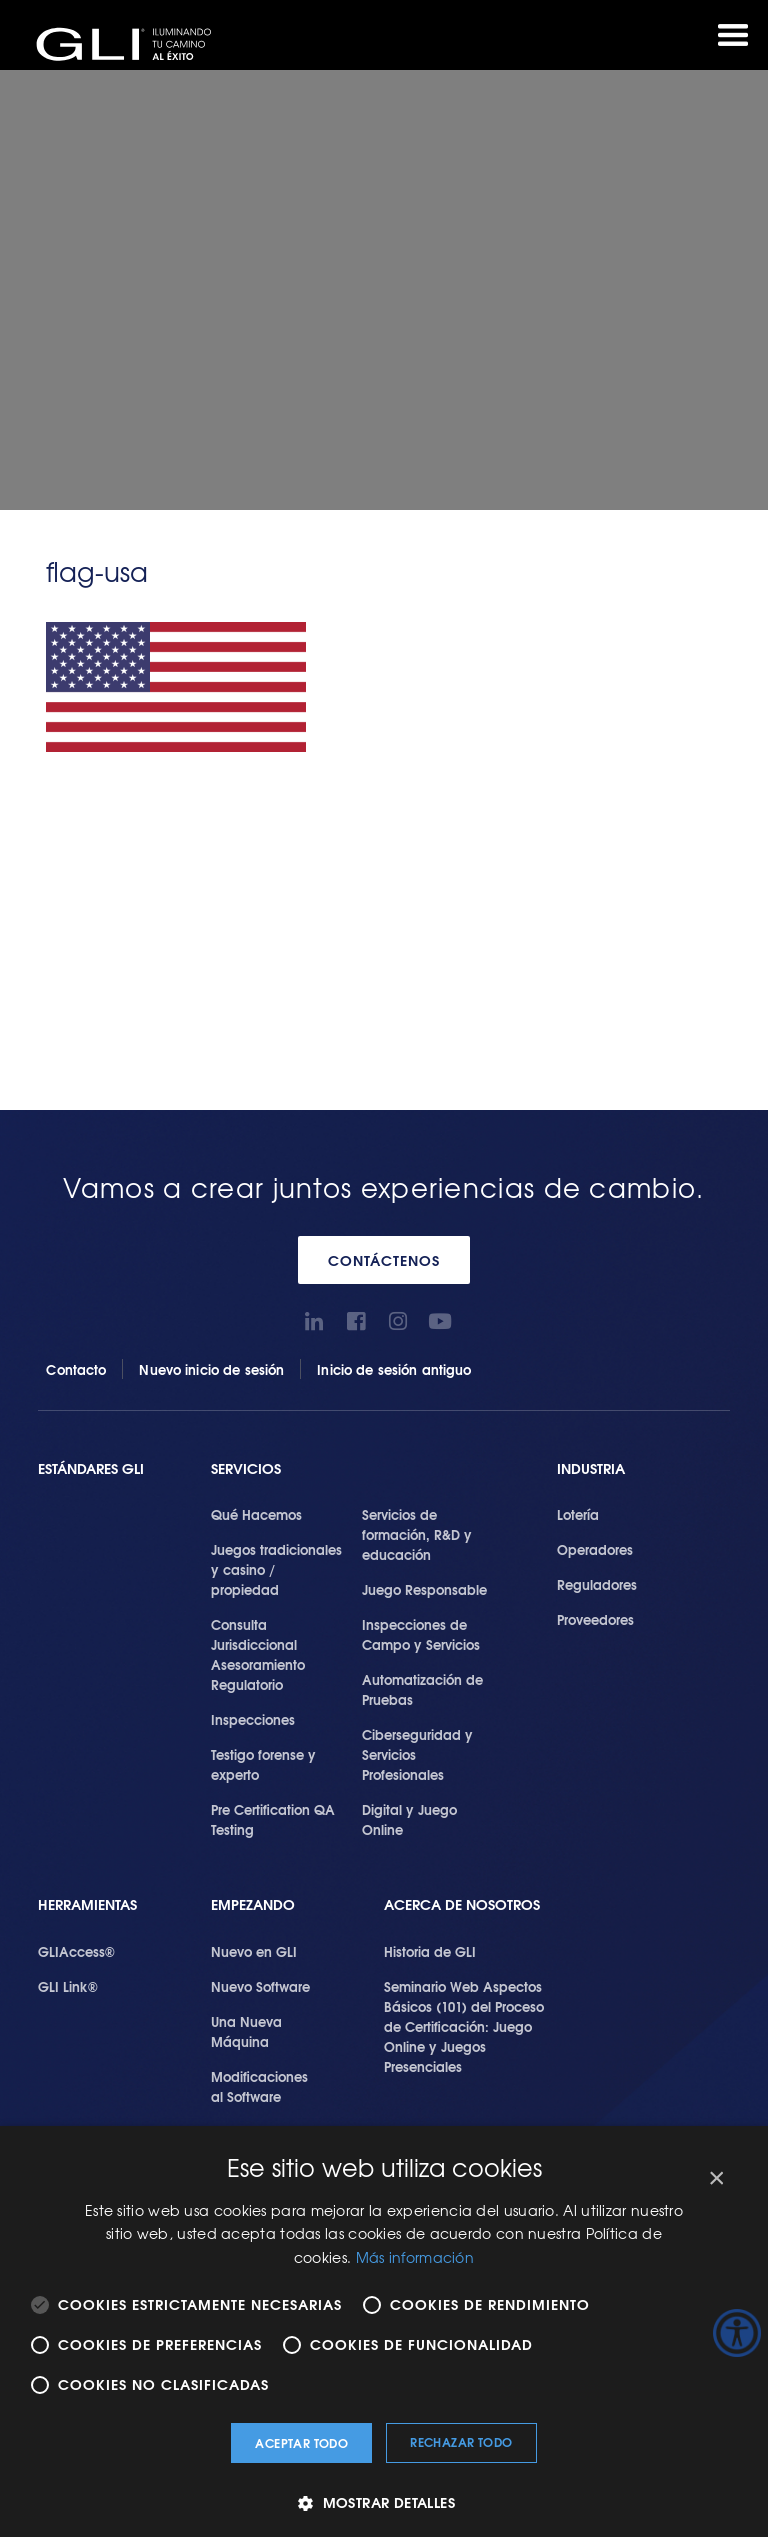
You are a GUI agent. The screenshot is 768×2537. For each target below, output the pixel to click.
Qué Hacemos (256, 1514)
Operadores (595, 1549)
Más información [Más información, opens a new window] (415, 2257)
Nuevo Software (260, 1986)
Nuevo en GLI (254, 1951)
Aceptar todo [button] (301, 2442)
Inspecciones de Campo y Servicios (421, 1634)
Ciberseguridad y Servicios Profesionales (417, 1754)
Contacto (76, 1369)
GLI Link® (68, 1986)
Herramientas (87, 1904)
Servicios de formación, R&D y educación (417, 1534)
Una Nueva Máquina (246, 2031)
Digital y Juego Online (409, 1819)
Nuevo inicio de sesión (211, 1369)
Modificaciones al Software (259, 2086)
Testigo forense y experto (263, 1764)
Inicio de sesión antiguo (394, 1369)
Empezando (253, 1904)
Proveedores (595, 1619)
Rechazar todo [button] (461, 2441)
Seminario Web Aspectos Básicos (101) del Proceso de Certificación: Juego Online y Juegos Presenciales (464, 2026)
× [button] (715, 2178)
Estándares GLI (91, 1468)
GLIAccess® (76, 1951)
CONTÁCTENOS (383, 1260)
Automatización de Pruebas (422, 1689)
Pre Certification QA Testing (273, 1819)
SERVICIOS (246, 1468)
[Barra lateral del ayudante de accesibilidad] (737, 2333)
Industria (591, 1468)
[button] (384, 2502)
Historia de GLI (430, 1951)
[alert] (384, 2331)
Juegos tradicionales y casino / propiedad (276, 1569)
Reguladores (597, 1584)
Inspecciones (253, 1719)
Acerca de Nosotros (462, 1904)
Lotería (578, 1514)
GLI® (130, 44)
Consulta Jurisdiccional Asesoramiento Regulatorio (258, 1654)
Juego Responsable (424, 1589)
